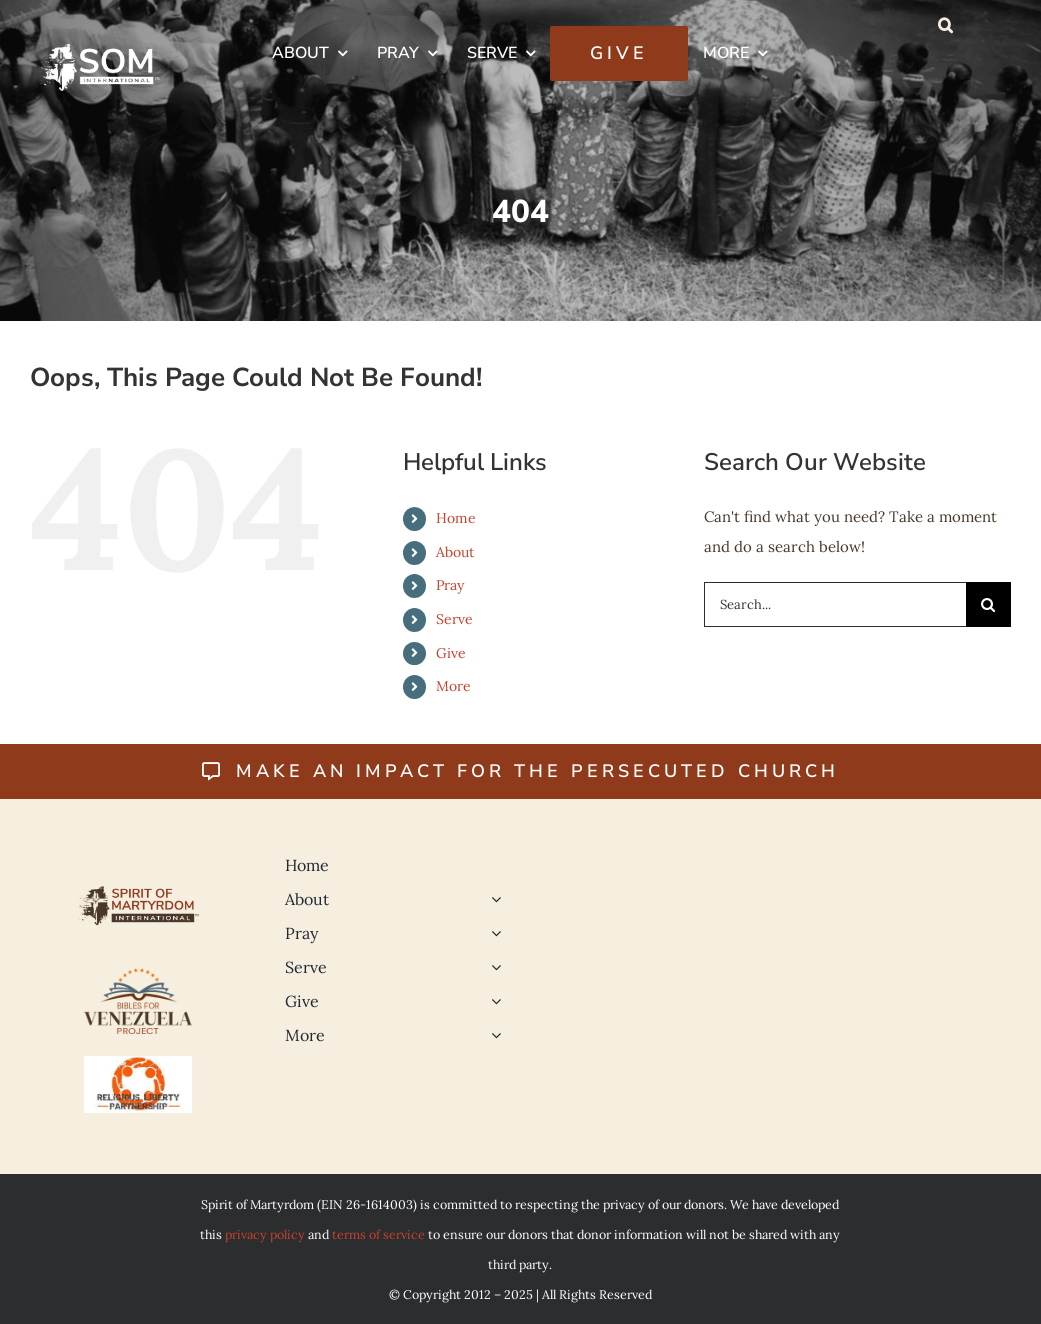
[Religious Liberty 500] (138, 1063)
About (455, 552)
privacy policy (265, 1234)
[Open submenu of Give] (492, 1001)
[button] (945, 25)
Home (456, 518)
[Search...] (835, 604)
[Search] (988, 604)
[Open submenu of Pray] (492, 933)
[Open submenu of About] (492, 899)
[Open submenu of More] (492, 1035)
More (453, 686)
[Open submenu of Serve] (492, 967)
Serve (454, 619)
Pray (450, 585)
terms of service (378, 1234)
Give (451, 653)
